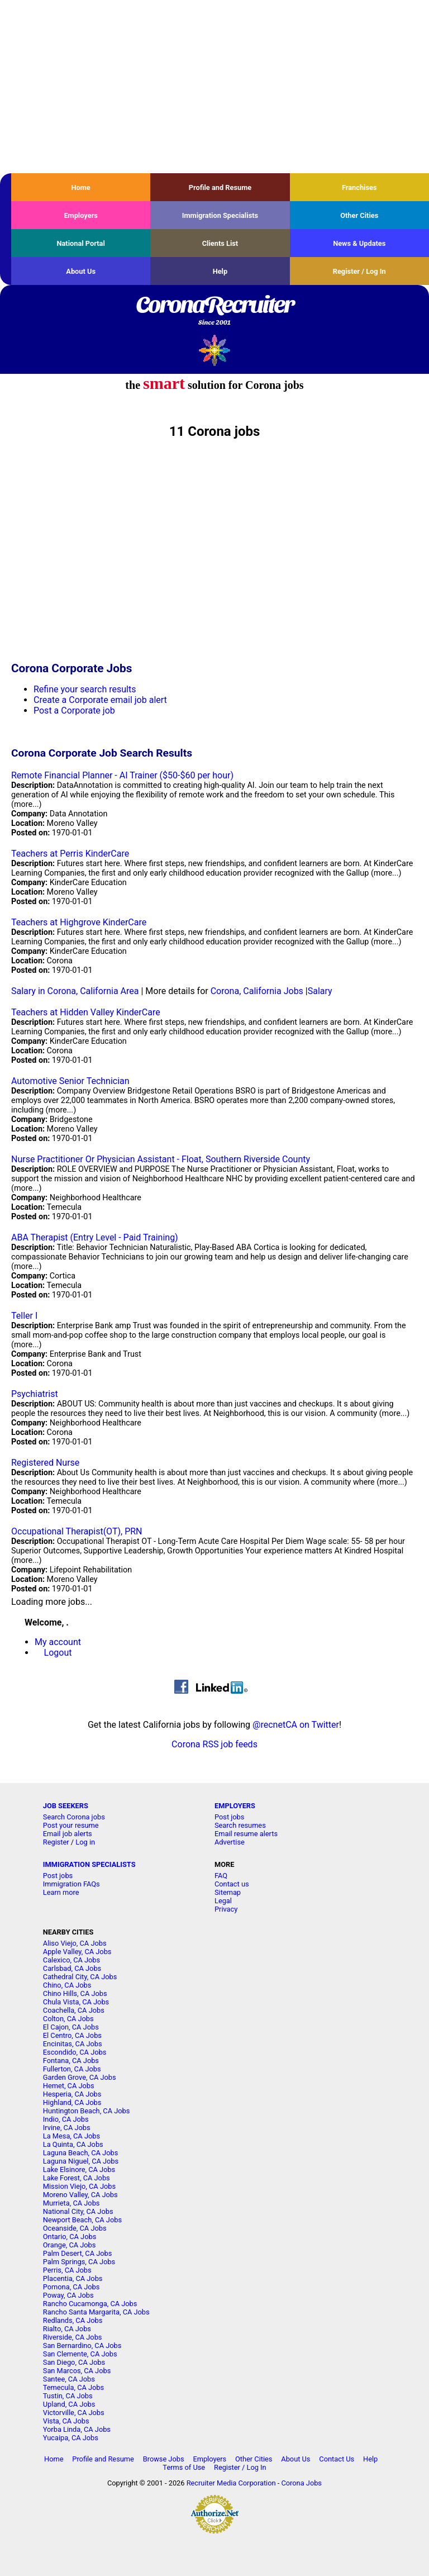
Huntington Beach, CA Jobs (86, 2111)
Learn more (61, 1892)
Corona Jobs (301, 2483)
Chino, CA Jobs (67, 1985)
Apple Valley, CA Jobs (77, 1951)
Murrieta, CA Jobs (71, 2203)
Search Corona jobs (74, 1817)
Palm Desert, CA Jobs (77, 2253)
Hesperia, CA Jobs (72, 2094)
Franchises (359, 187)
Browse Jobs (163, 2459)
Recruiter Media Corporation (231, 2483)
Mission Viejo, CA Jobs (79, 2186)
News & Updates (359, 243)
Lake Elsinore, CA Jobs (79, 2169)
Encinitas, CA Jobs (72, 2044)
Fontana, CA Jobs (71, 2060)
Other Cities (359, 215)
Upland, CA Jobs (69, 2404)
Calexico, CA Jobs (71, 1960)
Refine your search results (85, 689)
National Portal (80, 243)
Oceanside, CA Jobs (75, 2228)
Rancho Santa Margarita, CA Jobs (96, 2312)
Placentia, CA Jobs (73, 2278)
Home (81, 187)
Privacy (225, 1909)
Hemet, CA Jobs (68, 2085)
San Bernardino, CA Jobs (82, 2345)
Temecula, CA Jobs (73, 2387)
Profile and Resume (220, 187)
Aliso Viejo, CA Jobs (75, 1943)
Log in (85, 1842)
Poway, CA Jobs (68, 2295)
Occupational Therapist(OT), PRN (76, 1531)
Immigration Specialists (220, 215)
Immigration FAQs (71, 1884)
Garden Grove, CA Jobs (79, 2077)
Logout (58, 1652)
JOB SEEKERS (65, 1806)
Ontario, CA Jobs (69, 2236)
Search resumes (240, 1825)
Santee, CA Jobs (69, 2379)
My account (58, 1642)
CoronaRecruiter (214, 311)
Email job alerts (67, 1833)
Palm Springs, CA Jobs (79, 2261)
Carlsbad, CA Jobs (72, 1968)
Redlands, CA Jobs (73, 2320)
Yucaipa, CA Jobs (70, 2438)
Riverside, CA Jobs (72, 2337)
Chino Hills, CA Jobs (75, 1993)
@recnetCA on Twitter (295, 1724)
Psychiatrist (34, 1394)
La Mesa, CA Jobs (71, 2136)
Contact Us (336, 2459)
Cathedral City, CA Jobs (80, 1977)
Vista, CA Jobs (66, 2421)
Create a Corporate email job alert (100, 700)
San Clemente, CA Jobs (80, 2354)
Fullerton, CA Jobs (72, 2069)
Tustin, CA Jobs (68, 2396)
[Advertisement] (214, 86)
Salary (320, 991)
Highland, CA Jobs (72, 2102)
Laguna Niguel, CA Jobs (80, 2161)
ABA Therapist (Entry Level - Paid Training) (94, 1237)
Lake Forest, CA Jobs (76, 2178)
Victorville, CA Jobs (73, 2412)
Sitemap (227, 1892)
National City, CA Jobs (78, 2211)
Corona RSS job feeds (214, 1744)
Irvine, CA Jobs (66, 2127)
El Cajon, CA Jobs (71, 2027)
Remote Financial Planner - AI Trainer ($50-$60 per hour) (122, 775)
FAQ (220, 1875)
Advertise (229, 1842)
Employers (81, 215)
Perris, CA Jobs (67, 2270)
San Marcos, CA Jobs (77, 2370)
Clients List (220, 243)
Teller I (24, 1315)
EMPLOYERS (234, 1806)
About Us (81, 271)
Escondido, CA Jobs (74, 2052)
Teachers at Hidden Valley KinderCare (85, 1012)
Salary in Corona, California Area (75, 991)
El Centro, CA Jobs (72, 2035)
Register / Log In (359, 271)
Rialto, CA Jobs (67, 2329)
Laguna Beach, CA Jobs (80, 2153)
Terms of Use (184, 2467)
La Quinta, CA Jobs (73, 2144)
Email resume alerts (246, 1833)
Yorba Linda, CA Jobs (77, 2429)
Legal (223, 1901)
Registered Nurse (45, 1462)
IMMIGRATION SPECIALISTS (89, 1864)
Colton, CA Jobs (68, 2018)
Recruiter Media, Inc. (215, 350)
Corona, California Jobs (257, 991)
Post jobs (229, 1817)
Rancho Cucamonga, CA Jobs (90, 2303)
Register (56, 1842)
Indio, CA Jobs (66, 2119)
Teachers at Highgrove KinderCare (78, 922)
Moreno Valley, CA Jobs (80, 2194)
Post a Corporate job (74, 710)
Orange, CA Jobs (69, 2245)
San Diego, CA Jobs (74, 2362)
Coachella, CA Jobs (73, 2010)
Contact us (231, 1884)
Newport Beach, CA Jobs (82, 2220)
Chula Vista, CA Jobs (76, 2002)
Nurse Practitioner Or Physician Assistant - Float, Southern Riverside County (160, 1159)
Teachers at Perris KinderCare (70, 853)
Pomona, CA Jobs (71, 2287)
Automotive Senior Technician (70, 1081)
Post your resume (71, 1825)
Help (220, 271)
